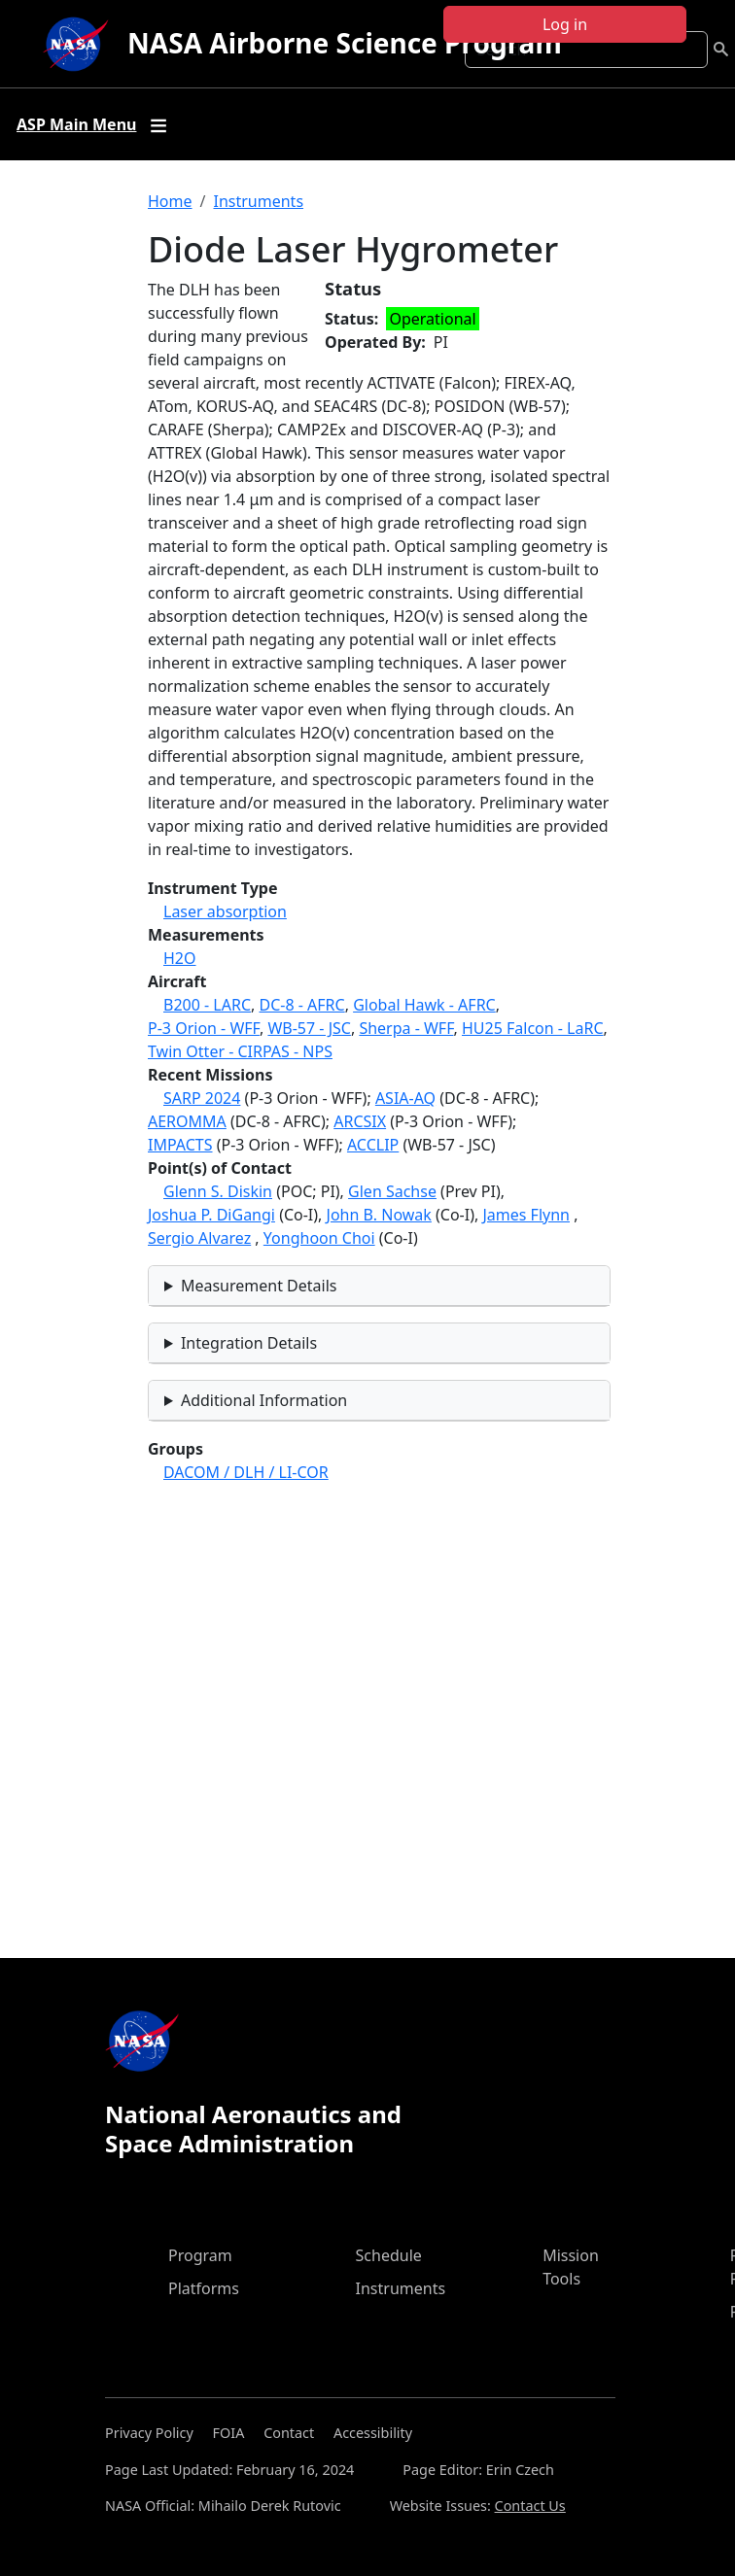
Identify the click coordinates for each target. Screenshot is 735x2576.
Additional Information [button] (264, 1400)
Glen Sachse (392, 1191)
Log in (564, 24)
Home (170, 201)
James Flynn (526, 1214)
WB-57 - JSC (308, 1028)
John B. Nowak (379, 1214)
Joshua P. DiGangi (211, 1214)
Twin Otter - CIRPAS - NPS (240, 1051)
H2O (179, 958)
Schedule (389, 2255)
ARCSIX (359, 1121)
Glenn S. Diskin (217, 1191)
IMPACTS (180, 1144)
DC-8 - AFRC (301, 1004)
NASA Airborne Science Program (344, 42)
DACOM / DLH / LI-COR (246, 1472)
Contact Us (530, 2505)
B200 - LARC (207, 1004)
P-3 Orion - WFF (204, 1028)
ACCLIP (373, 1144)
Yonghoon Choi (319, 1238)
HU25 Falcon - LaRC (533, 1028)
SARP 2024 (201, 1098)
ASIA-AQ (405, 1098)
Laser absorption (225, 911)
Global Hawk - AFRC (424, 1004)
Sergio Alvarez (199, 1238)
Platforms (203, 2288)
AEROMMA (187, 1121)
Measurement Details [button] (259, 1285)
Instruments (258, 201)
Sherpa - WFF (406, 1028)
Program (200, 2255)
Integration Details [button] (249, 1343)
